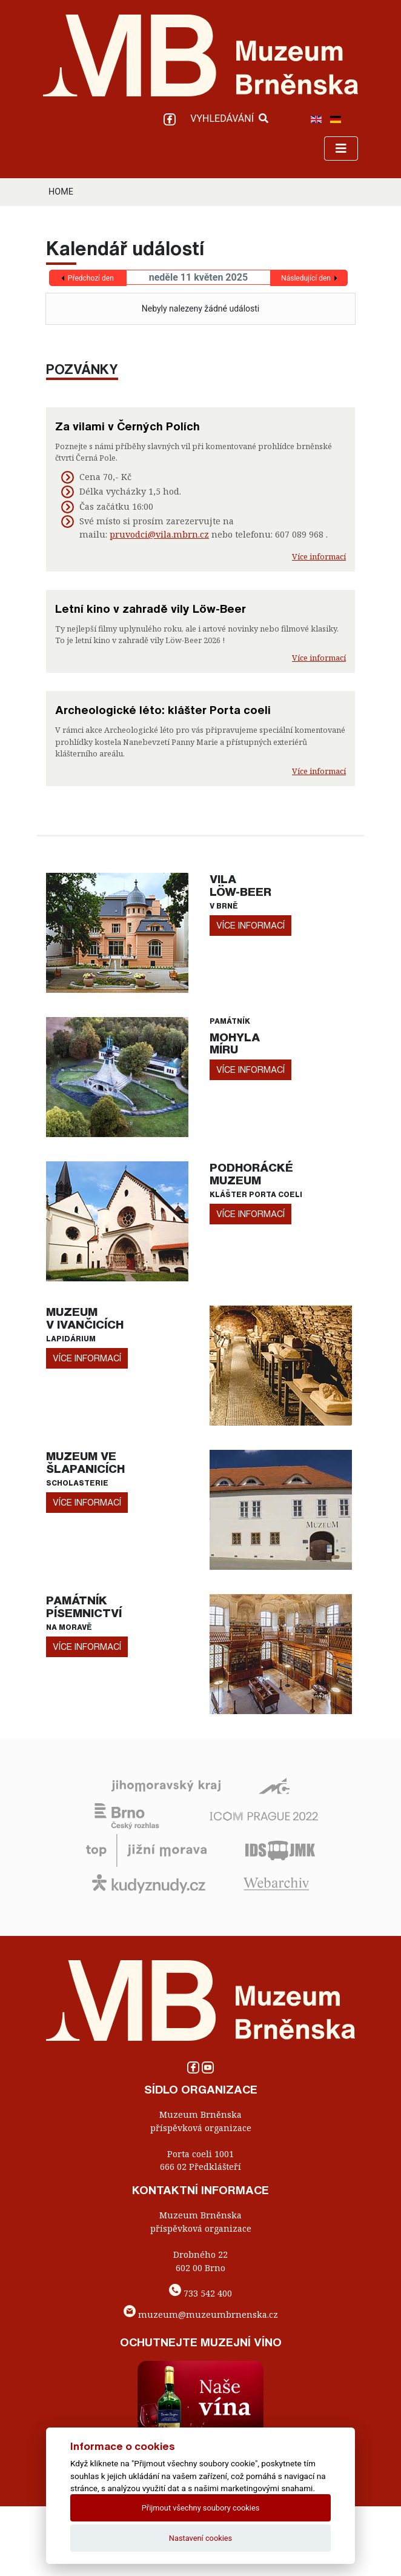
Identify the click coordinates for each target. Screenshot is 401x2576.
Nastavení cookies (200, 2538)
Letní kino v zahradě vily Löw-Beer (150, 608)
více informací (250, 925)
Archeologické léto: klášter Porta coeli (163, 709)
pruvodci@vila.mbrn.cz (159, 534)
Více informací (319, 556)
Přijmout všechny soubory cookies (201, 2507)
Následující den (306, 278)
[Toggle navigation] (341, 148)
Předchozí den (91, 278)
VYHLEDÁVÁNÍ (229, 118)
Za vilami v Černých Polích (127, 426)
